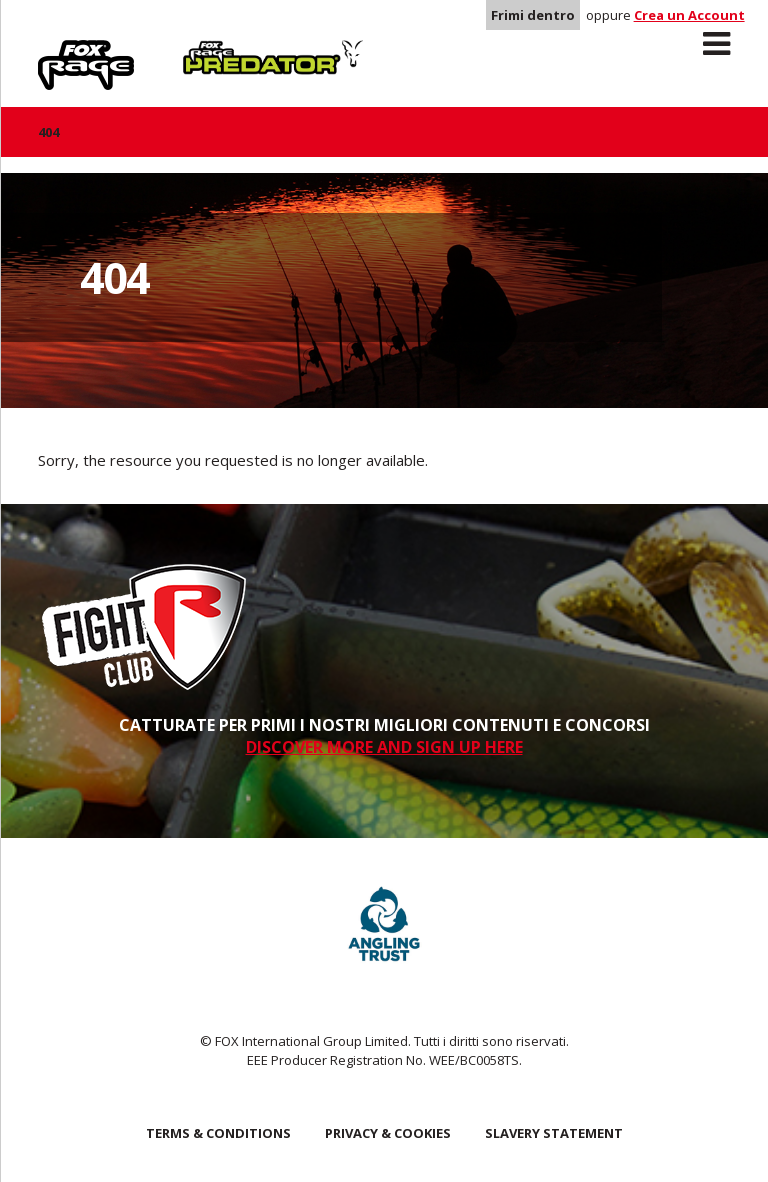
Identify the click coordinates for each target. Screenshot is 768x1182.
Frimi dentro (533, 15)
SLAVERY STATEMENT (554, 1133)
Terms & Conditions (218, 1133)
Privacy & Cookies (388, 1133)
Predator (216, 51)
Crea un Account (689, 15)
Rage (57, 51)
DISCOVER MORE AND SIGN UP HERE (384, 747)
